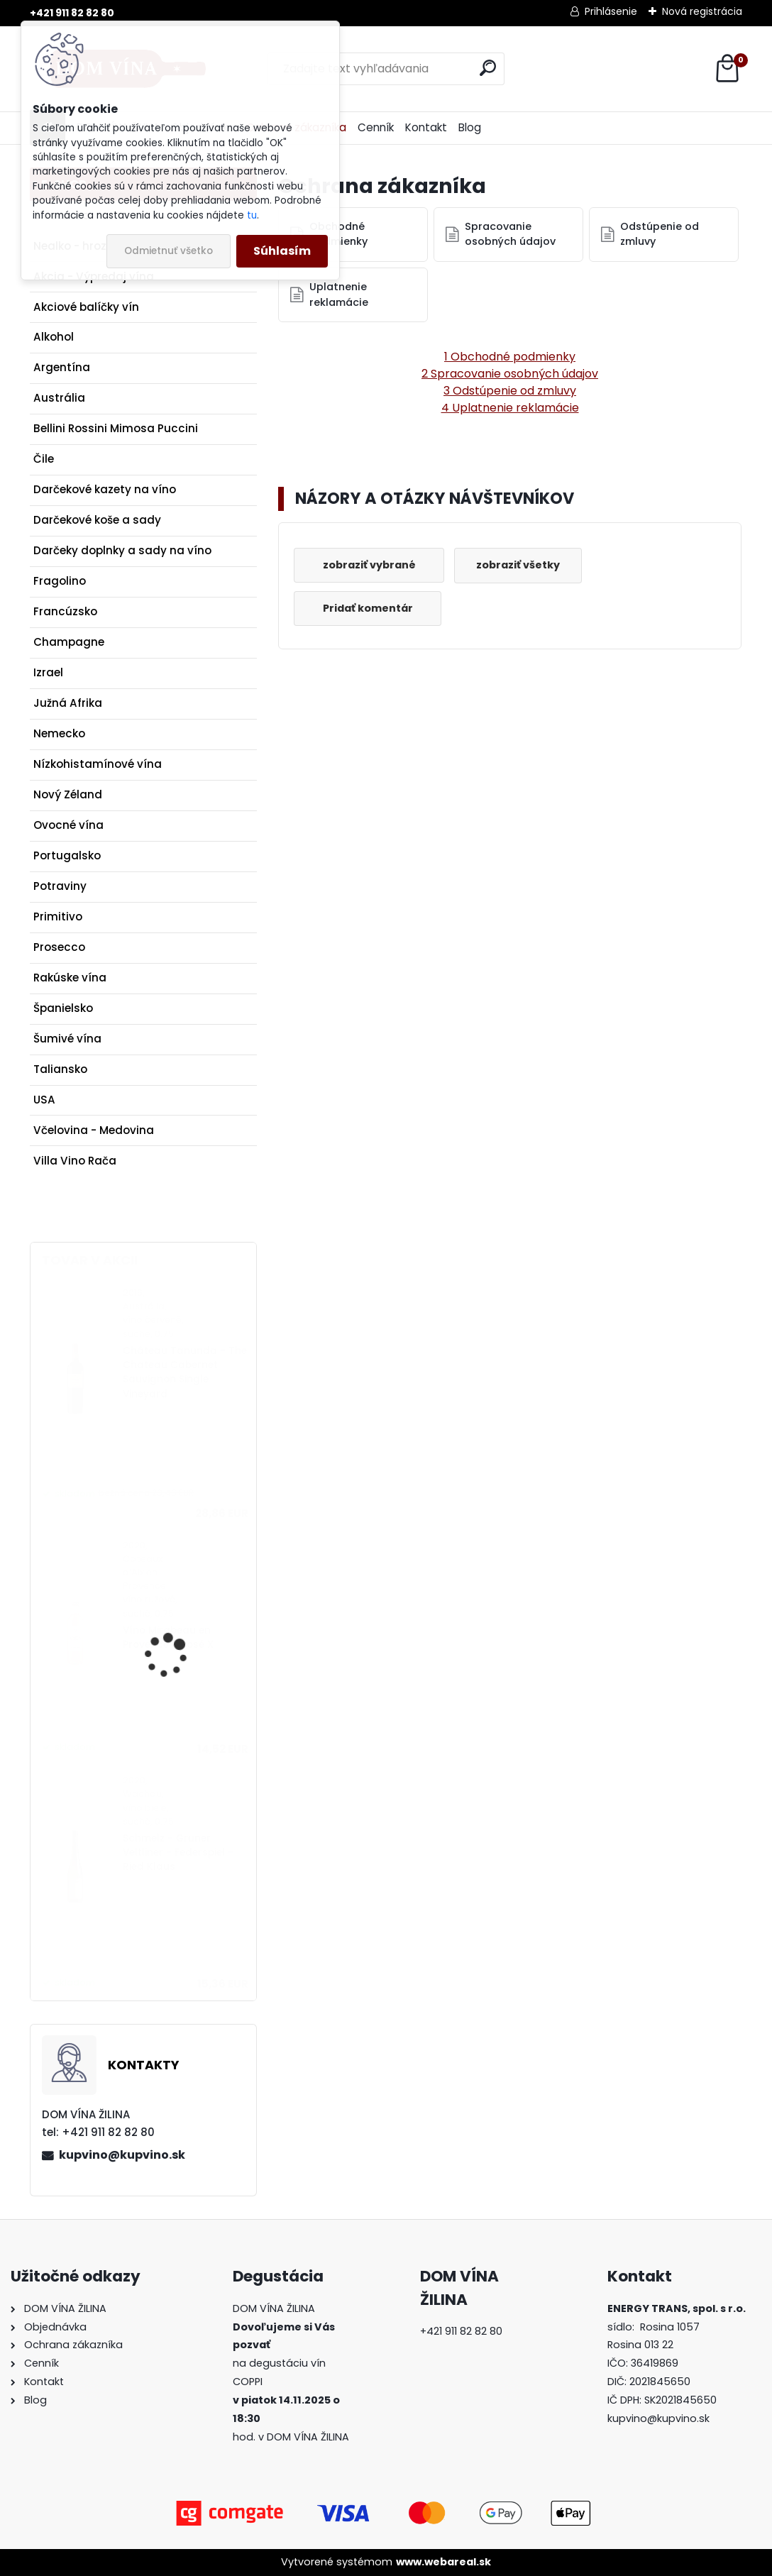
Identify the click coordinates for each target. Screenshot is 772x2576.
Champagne (68, 641)
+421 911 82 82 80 (72, 13)
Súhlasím (282, 251)
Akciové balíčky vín (86, 306)
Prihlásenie (611, 11)
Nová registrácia (702, 11)
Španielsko (63, 1008)
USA (44, 1099)
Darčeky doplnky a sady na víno (122, 550)
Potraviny (60, 886)
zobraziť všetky (519, 565)
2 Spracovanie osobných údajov (509, 373)
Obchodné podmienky (338, 234)
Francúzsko (65, 611)
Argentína (61, 367)
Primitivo (57, 916)
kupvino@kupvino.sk (122, 2155)
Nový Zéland (67, 794)
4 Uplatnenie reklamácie (510, 408)
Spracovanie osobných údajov (510, 234)
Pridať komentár (368, 608)
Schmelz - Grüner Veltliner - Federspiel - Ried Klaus (178, 1853)
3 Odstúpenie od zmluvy (509, 390)
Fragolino (59, 580)
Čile (43, 458)
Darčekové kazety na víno (104, 489)
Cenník (376, 127)
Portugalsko (67, 855)
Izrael (48, 672)
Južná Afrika (67, 702)
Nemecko (59, 733)
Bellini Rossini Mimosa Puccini (115, 428)
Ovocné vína (68, 825)
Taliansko (60, 1069)
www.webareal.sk (443, 2562)
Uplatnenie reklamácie (338, 294)
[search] (488, 68)
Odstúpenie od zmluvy (659, 234)
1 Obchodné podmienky (509, 356)
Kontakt (426, 127)
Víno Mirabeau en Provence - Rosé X (168, 1637)
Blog (469, 127)
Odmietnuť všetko (168, 251)
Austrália (59, 397)
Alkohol (53, 336)
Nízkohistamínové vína (97, 763)
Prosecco (59, 947)
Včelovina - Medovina (93, 1130)
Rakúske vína (69, 977)
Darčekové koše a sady (97, 519)
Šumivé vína (67, 1038)
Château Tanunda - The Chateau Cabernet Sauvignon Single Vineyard (185, 1372)
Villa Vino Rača (74, 1160)
